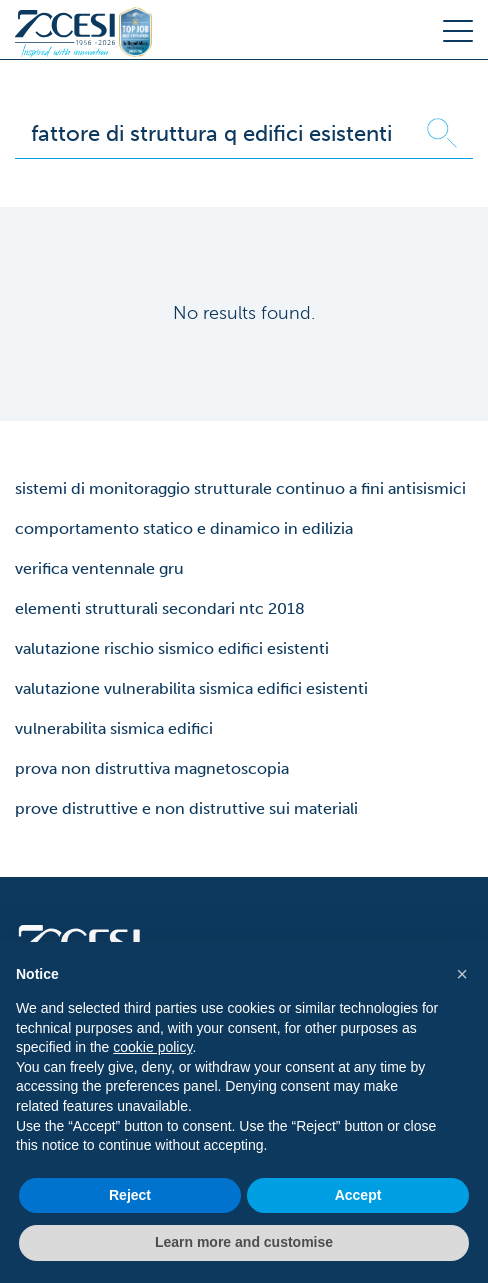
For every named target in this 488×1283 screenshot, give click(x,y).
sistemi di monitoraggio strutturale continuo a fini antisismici (240, 488)
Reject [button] (130, 1195)
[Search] (213, 133)
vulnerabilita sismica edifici (114, 728)
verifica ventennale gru (99, 568)
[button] (462, 974)
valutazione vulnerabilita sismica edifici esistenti (191, 688)
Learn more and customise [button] (244, 1242)
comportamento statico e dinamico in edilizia (184, 528)
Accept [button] (358, 1195)
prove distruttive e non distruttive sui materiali (186, 808)
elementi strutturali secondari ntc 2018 (160, 608)
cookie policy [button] (152, 1047)
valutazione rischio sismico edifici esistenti (172, 648)
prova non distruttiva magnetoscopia (152, 768)
